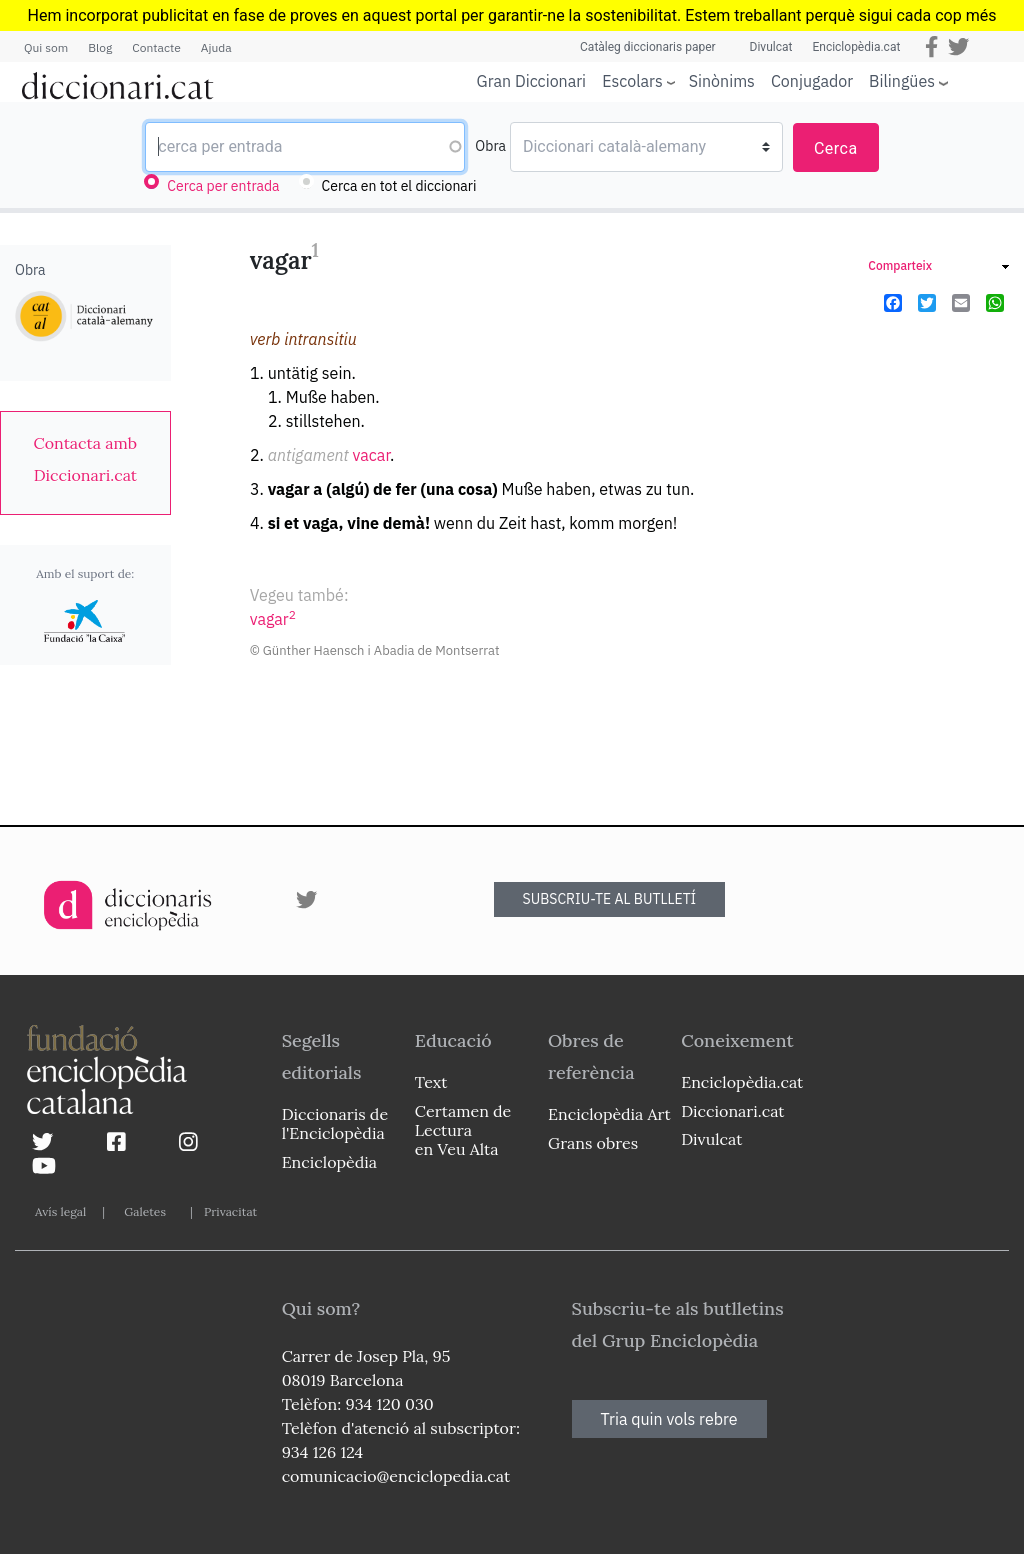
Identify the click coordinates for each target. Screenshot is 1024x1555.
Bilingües (902, 80)
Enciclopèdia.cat (856, 47)
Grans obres (593, 1143)
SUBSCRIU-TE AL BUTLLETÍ (610, 899)
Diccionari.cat (732, 1111)
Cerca (836, 148)
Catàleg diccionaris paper (648, 47)
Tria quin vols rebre (669, 1419)
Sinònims (722, 81)
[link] (85, 459)
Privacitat (230, 1211)
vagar (273, 619)
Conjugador (812, 81)
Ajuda (216, 47)
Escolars (632, 80)
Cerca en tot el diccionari (399, 186)
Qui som (46, 47)
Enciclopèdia (329, 1162)
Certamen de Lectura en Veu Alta (463, 1130)
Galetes (145, 1211)
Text (431, 1082)
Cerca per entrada (223, 186)
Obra (490, 146)
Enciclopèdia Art (609, 1114)
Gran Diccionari (532, 81)
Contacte (156, 47)
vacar (371, 455)
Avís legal (60, 1211)
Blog (100, 47)
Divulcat (771, 47)
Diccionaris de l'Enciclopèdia (335, 1123)
